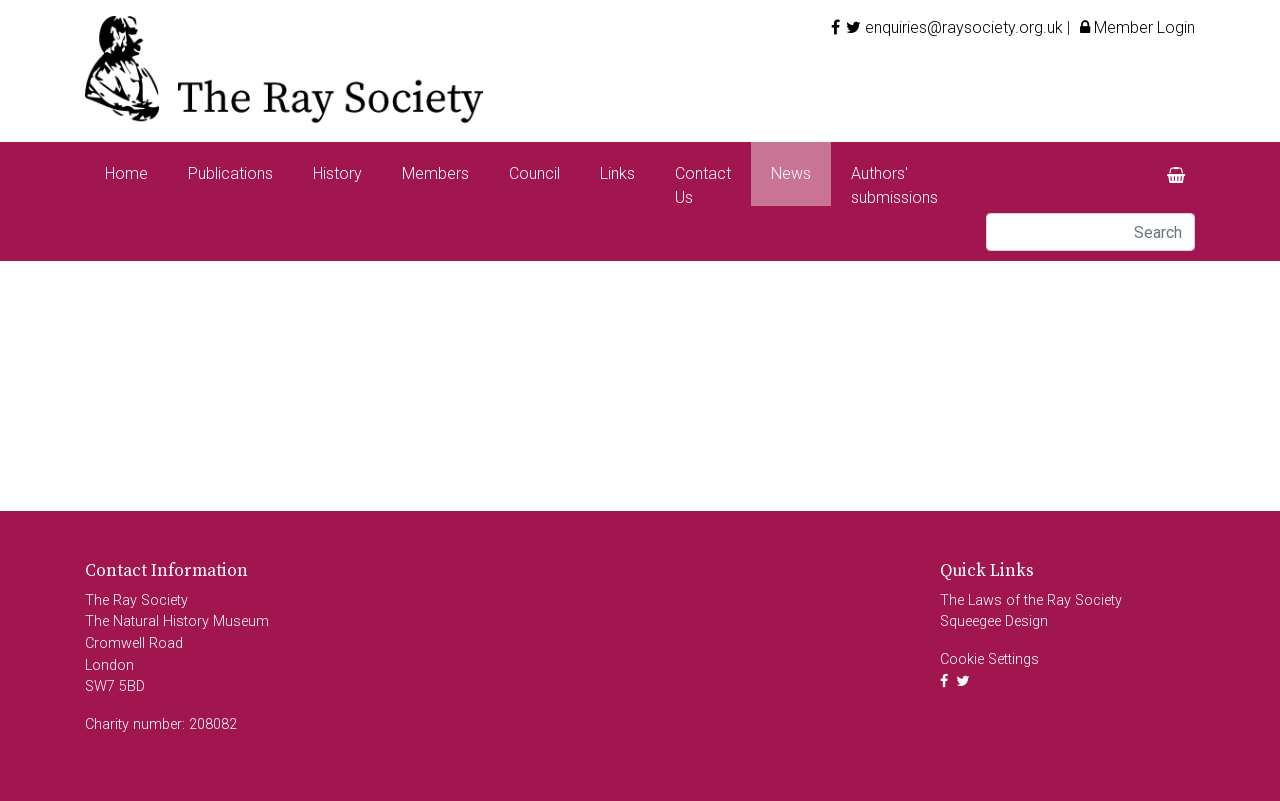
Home (126, 173)
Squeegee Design (994, 621)
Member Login (1134, 27)
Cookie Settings (989, 659)
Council (534, 173)
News (791, 173)
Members (435, 173)
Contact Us (703, 185)
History (337, 173)
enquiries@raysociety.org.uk (964, 27)
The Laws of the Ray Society (1031, 600)
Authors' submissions (894, 185)
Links (617, 173)
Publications (230, 173)
